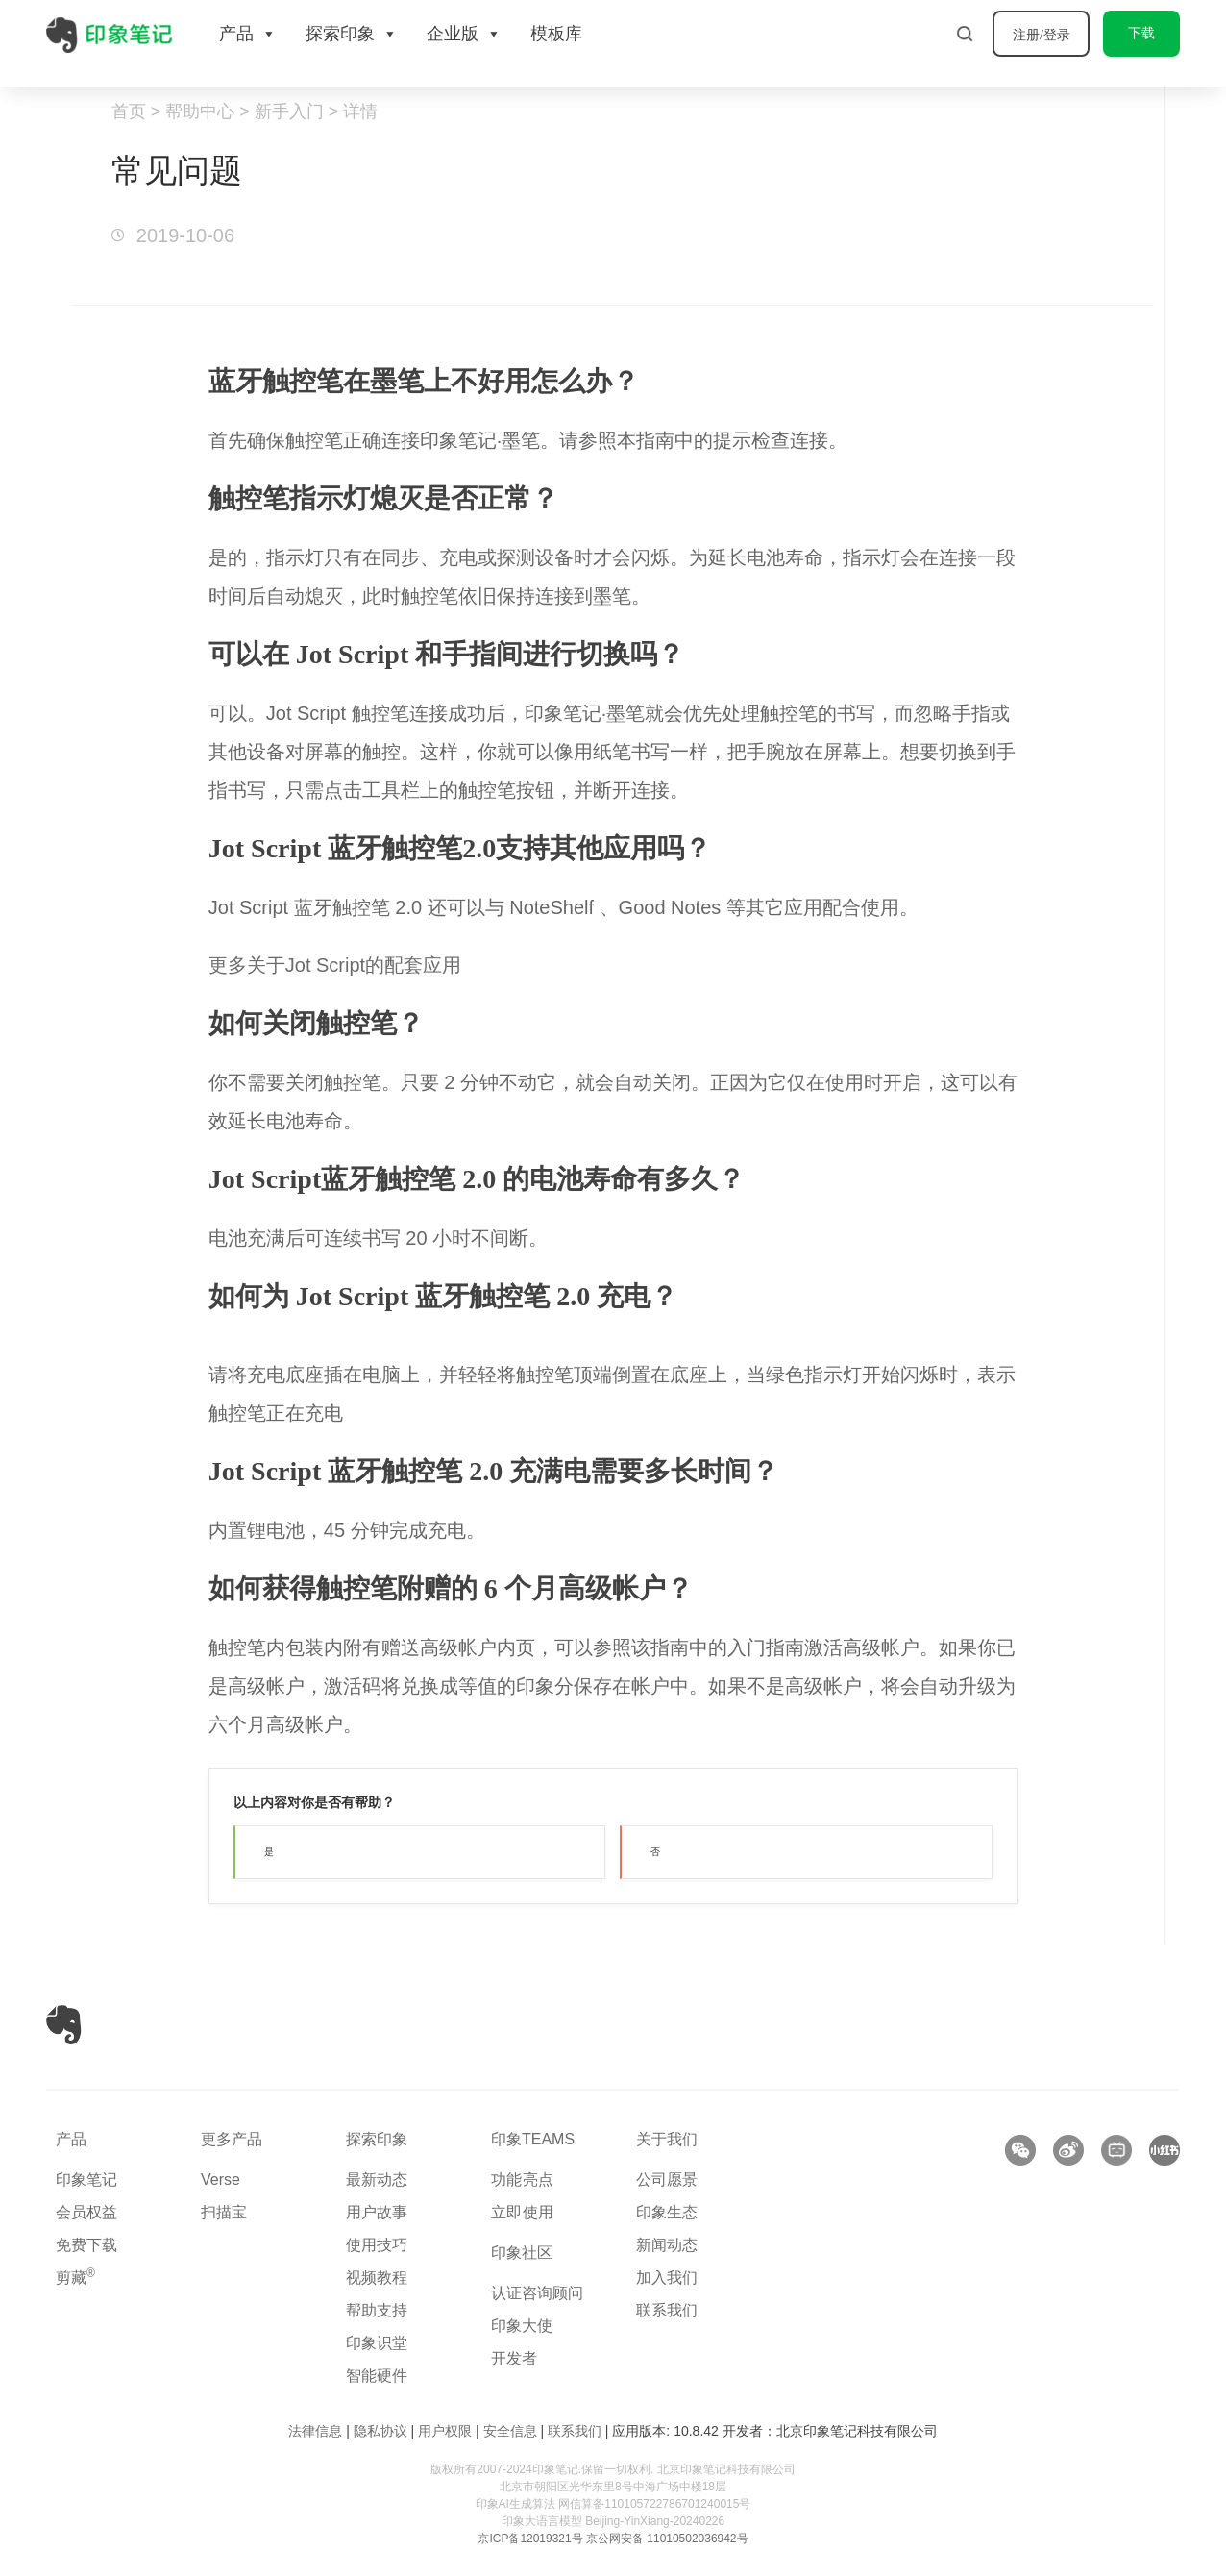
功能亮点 (522, 2179)
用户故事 (376, 2212)
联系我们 (667, 2310)
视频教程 (376, 2277)
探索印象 (376, 2139)
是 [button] (269, 1851)
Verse (220, 2179)
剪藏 (75, 2277)
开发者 (514, 2358)
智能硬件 (376, 2375)
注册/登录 (1041, 35)
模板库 (556, 33)
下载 (1141, 33)
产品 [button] (248, 33)
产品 (71, 2139)
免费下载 (86, 2245)
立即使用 (522, 2212)
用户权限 (445, 2431)
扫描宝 (224, 2212)
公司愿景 (667, 2179)
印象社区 (521, 2252)
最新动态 (376, 2179)
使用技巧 (376, 2245)
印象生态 (667, 2212)
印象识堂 (376, 2343)
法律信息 (315, 2431)
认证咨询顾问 (537, 2293)
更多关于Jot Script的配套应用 (334, 965)
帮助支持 (376, 2310)
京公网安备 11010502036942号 (667, 2538)
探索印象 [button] (352, 33)
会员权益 (86, 2212)
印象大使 (521, 2325)
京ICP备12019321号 (530, 2538)
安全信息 (510, 2431)
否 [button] (655, 1851)
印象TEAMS (533, 2139)
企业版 (464, 33)
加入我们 (667, 2277)
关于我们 (667, 2139)
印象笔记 (86, 2179)
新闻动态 (667, 2245)
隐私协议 (380, 2431)
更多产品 (231, 2139)
